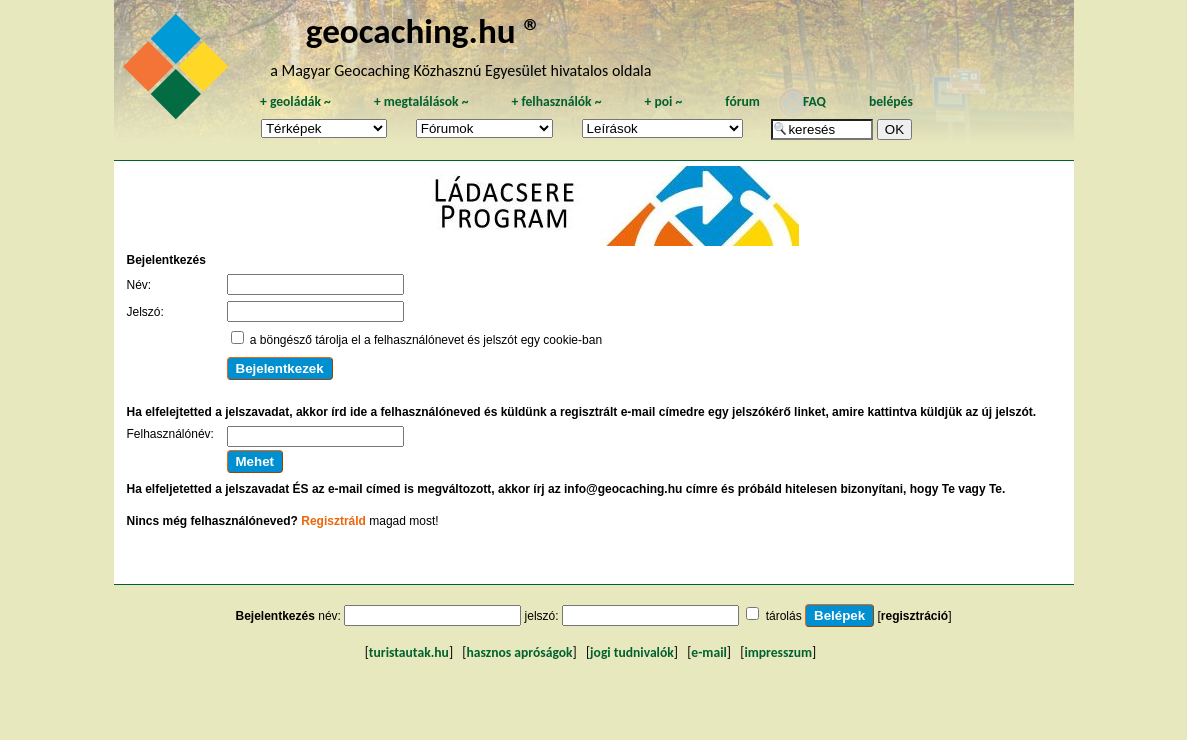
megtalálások (421, 101)
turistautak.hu (409, 652)
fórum (742, 101)
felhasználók (556, 101)
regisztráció (914, 616)
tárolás (784, 616)
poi (663, 101)
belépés (891, 101)
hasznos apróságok (519, 652)
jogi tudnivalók (632, 652)
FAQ (814, 101)
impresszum (778, 652)
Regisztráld (333, 521)
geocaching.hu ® (424, 30)
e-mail (708, 652)
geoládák (295, 101)
